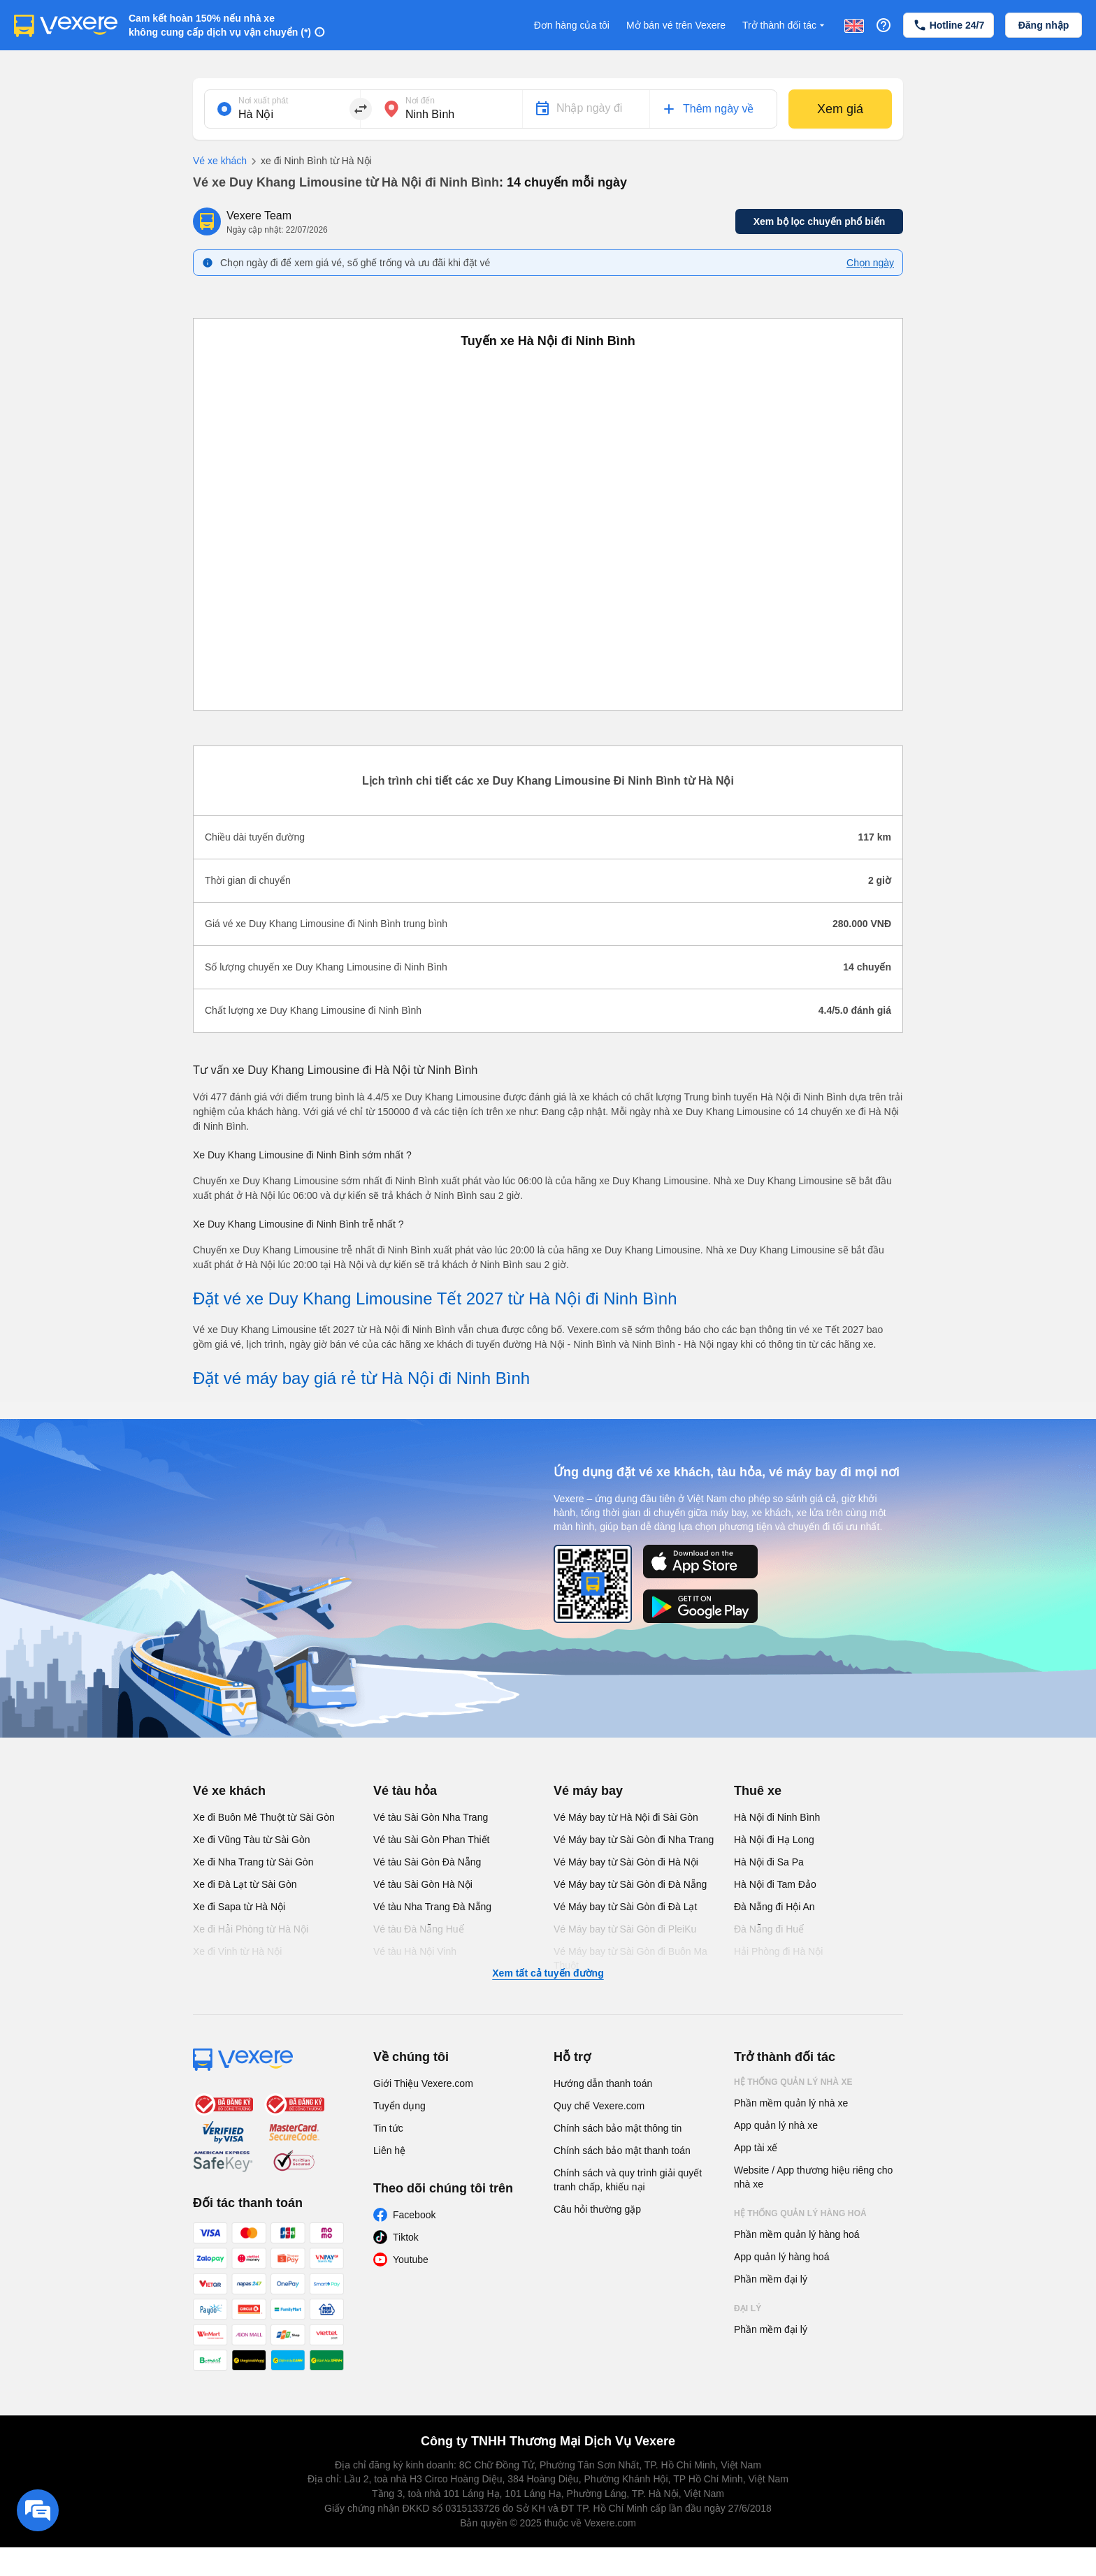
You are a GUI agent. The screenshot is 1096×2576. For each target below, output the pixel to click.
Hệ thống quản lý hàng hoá (800, 2213)
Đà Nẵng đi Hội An (774, 1906)
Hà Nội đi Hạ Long (774, 1839)
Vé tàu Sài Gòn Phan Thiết (431, 1839)
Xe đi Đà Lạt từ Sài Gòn (245, 1884)
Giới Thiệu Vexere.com (423, 2083)
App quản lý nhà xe (776, 2125)
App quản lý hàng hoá (781, 2256)
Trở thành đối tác (785, 25)
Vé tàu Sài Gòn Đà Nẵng (427, 1862)
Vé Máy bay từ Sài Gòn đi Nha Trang (634, 1839)
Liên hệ (389, 2150)
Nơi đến (420, 100)
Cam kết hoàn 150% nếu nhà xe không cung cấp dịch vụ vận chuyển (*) (220, 25)
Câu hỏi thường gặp (597, 2209)
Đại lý (747, 2308)
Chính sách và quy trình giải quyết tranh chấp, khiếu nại (628, 2179)
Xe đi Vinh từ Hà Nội (237, 1951)
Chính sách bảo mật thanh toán (622, 2150)
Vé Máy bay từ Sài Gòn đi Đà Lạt (625, 1906)
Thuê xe (757, 1791)
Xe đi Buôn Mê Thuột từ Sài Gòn (264, 1817)
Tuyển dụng (399, 2105)
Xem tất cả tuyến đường (547, 1973)
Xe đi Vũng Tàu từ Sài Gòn (251, 1839)
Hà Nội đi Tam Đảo (775, 1884)
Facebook (414, 2214)
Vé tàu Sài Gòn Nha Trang (430, 1817)
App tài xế (755, 2147)
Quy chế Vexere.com (599, 2105)
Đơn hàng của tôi (572, 25)
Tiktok (406, 2237)
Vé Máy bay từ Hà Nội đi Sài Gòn (626, 1817)
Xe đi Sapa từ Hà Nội (239, 1906)
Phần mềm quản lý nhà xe (791, 2103)
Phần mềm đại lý (770, 2279)
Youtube (410, 2259)
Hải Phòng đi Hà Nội (778, 1951)
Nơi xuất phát (263, 100)
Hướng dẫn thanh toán (603, 2083)
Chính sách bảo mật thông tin (618, 2128)
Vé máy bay (588, 1791)
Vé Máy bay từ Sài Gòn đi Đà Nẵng (630, 1884)
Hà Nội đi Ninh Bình (777, 1817)
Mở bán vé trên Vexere (676, 25)
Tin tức (388, 2128)
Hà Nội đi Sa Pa (769, 1862)
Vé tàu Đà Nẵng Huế (418, 1929)
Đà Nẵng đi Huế (769, 1929)
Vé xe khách (220, 160)
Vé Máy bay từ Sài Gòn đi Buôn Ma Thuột (630, 1958)
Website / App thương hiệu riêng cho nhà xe (813, 2177)
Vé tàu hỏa (405, 1791)
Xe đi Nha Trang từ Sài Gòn (253, 1862)
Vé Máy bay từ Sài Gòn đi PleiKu (625, 1929)
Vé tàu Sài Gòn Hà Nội (423, 1884)
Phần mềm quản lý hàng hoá (797, 2234)
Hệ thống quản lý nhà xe (793, 2082)
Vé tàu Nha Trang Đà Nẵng (432, 1906)
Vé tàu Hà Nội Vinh (414, 1951)
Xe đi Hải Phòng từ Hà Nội (250, 1929)
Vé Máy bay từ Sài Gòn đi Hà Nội (626, 1862)
